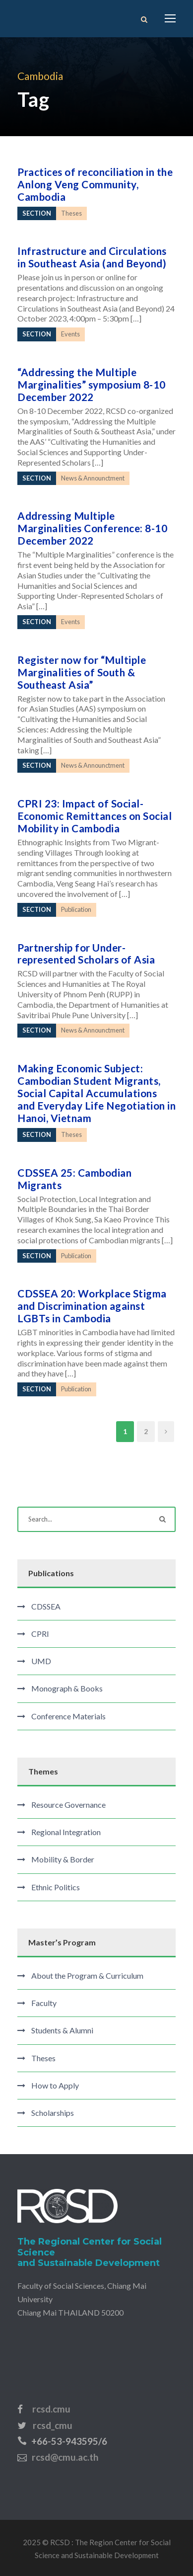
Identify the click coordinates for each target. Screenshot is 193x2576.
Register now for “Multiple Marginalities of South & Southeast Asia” (81, 672)
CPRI (40, 1633)
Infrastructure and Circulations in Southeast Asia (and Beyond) (92, 256)
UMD (41, 1661)
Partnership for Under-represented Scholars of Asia (86, 953)
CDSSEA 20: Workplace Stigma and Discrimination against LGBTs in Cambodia (92, 1305)
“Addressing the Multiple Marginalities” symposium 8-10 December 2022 (91, 384)
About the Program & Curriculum (87, 1975)
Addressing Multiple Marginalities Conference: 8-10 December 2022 (92, 528)
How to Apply (55, 2085)
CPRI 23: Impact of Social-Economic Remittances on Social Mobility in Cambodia (94, 815)
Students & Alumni (62, 2030)
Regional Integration (66, 1832)
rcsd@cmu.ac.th (65, 2457)
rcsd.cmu (51, 2409)
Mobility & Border (62, 1859)
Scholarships (52, 2112)
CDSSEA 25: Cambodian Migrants (74, 1178)
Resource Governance (68, 1804)
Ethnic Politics (55, 1887)
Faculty (44, 2003)
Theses (43, 2058)
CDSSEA (46, 1606)
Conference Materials (68, 1716)
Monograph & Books (67, 1688)
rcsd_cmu (52, 2425)
